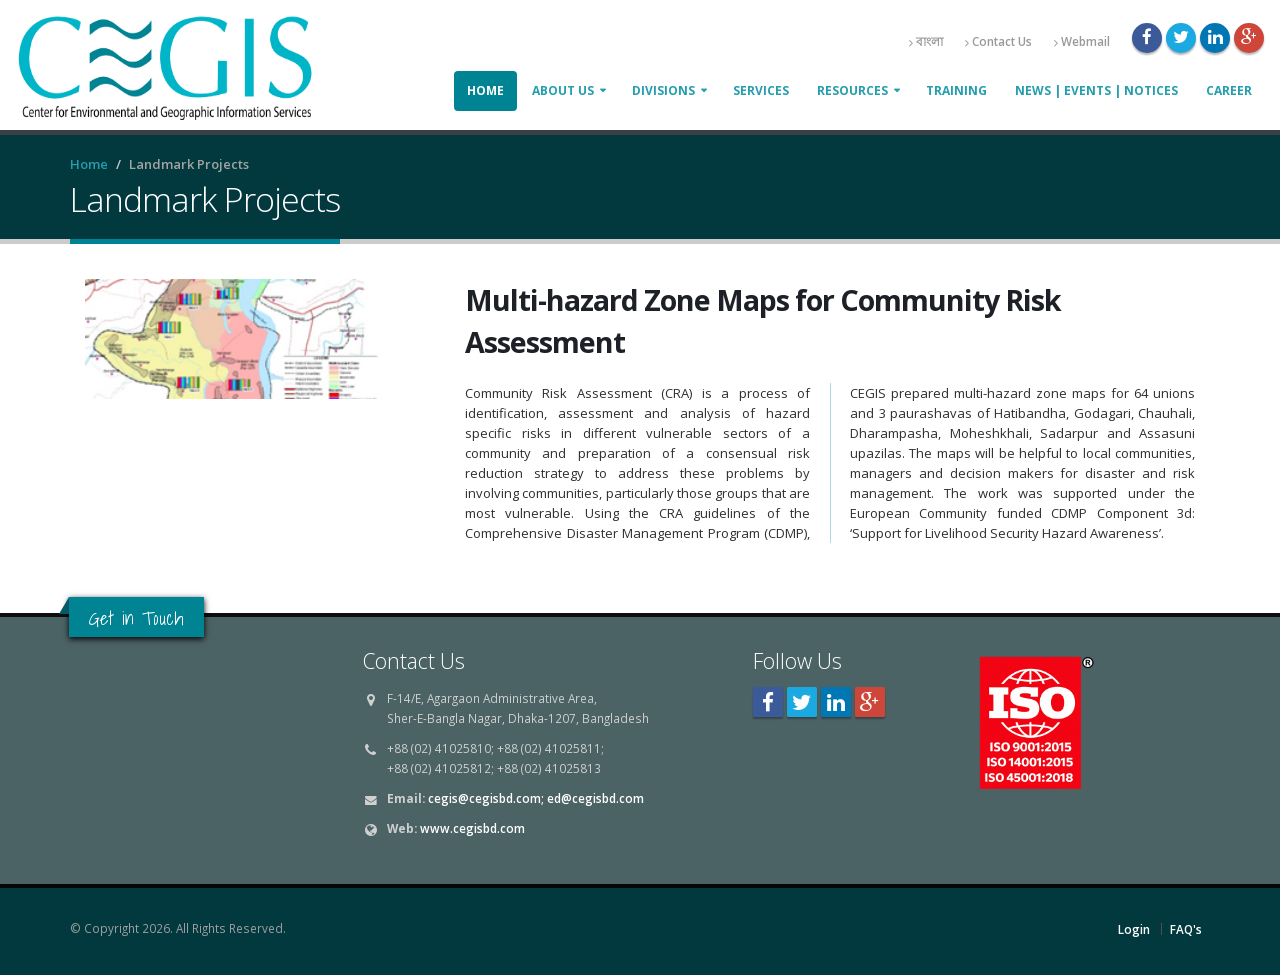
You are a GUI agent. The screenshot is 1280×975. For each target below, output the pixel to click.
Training (956, 90)
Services (761, 90)
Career (1229, 90)
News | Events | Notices (1096, 90)
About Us (563, 90)
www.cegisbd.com (472, 828)
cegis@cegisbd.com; (486, 798)
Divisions (663, 90)
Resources (852, 90)
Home (485, 90)
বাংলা (926, 41)
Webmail (1082, 41)
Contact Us (998, 41)
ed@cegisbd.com (595, 798)
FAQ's (1186, 929)
